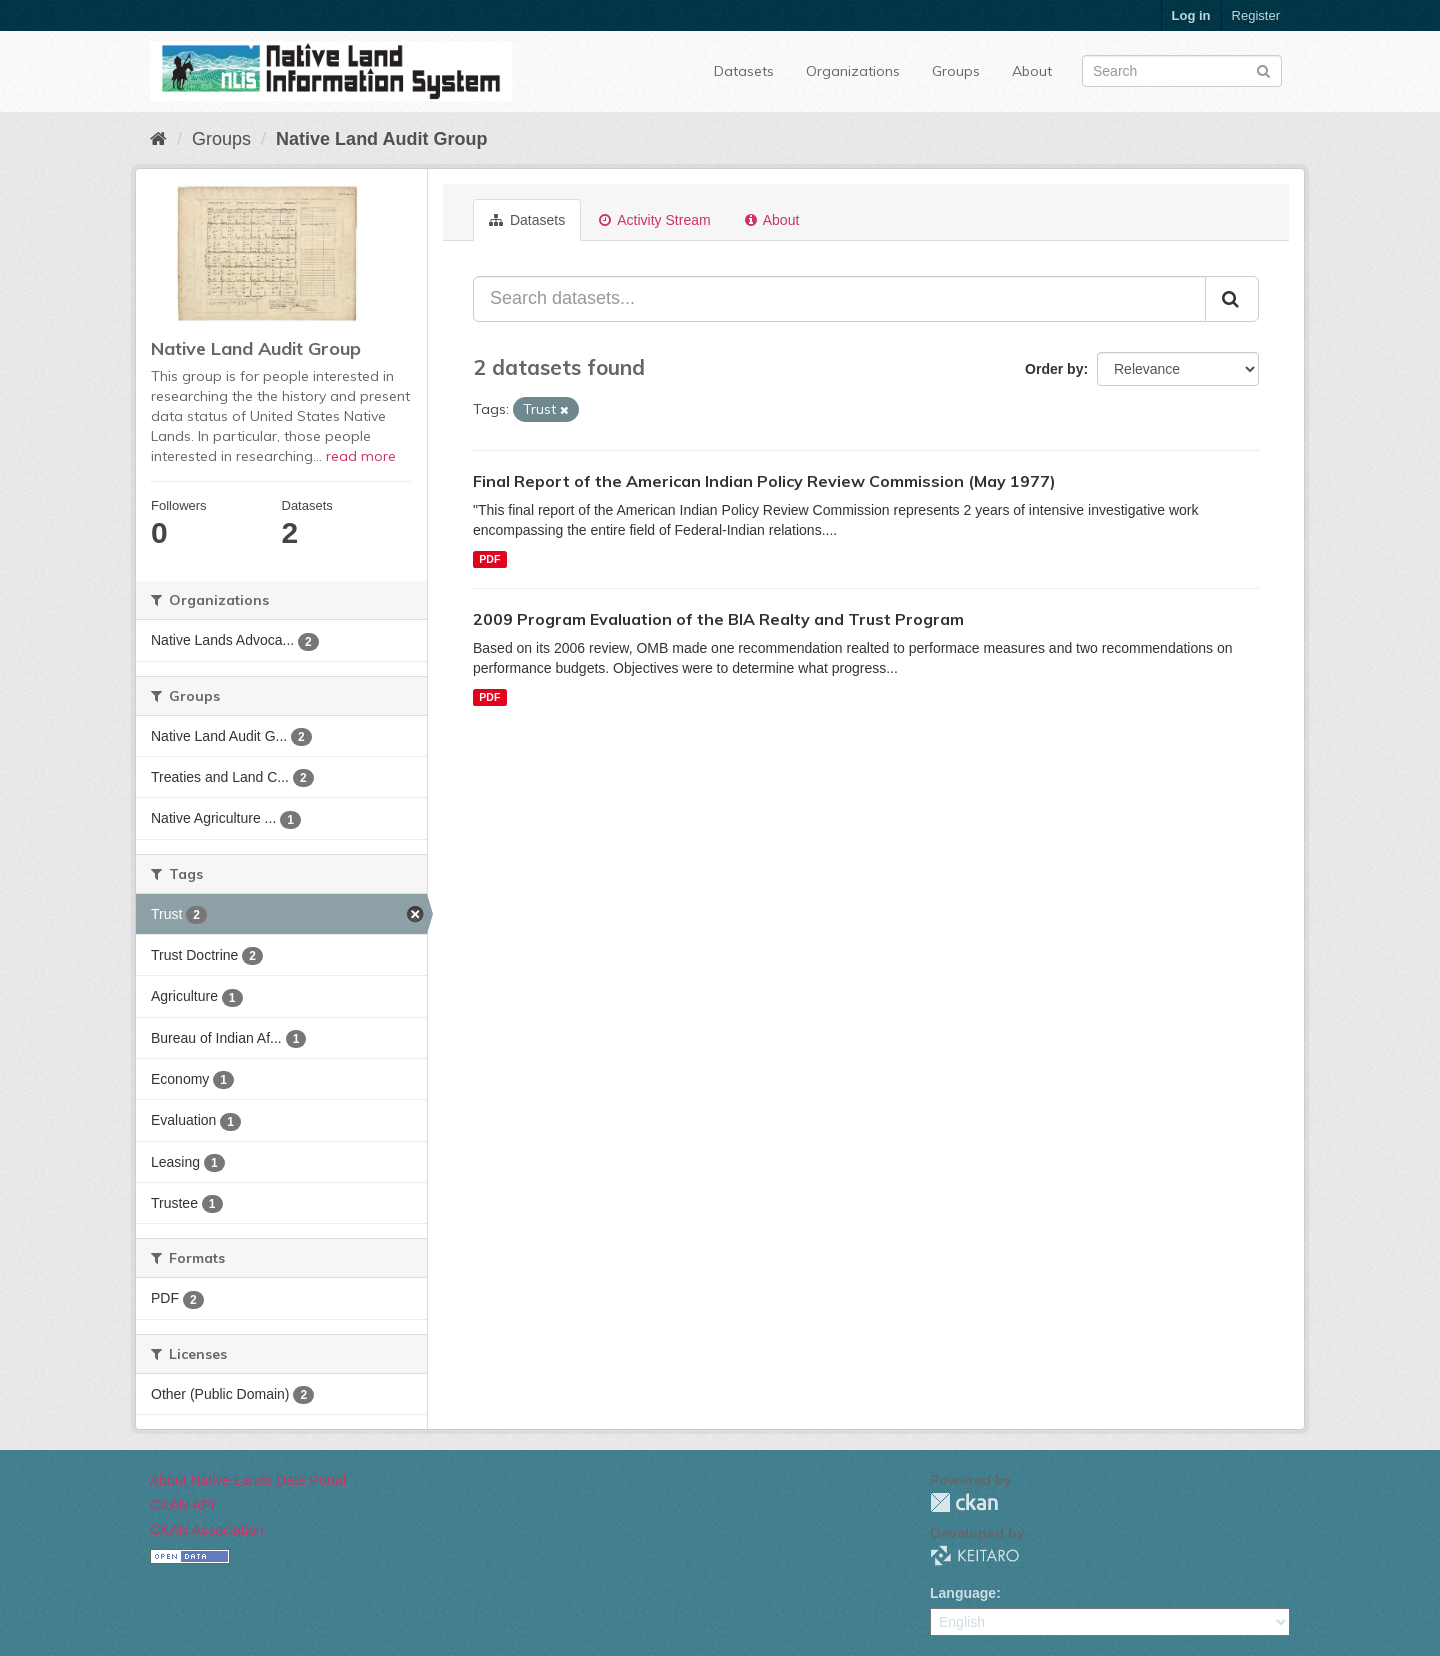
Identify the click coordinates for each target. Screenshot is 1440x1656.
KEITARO (975, 1555)
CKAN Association (207, 1530)
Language (963, 1593)
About (1032, 71)
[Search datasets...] (839, 299)
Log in (1191, 15)
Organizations (853, 71)
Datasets (744, 71)
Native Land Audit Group (381, 139)
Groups (956, 71)
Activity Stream (654, 220)
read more (361, 456)
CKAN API (182, 1505)
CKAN (964, 1502)
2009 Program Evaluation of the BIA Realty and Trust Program (718, 619)
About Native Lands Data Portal (248, 1480)
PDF (489, 559)
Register (1256, 15)
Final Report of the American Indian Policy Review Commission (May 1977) (764, 481)
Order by (1054, 369)
